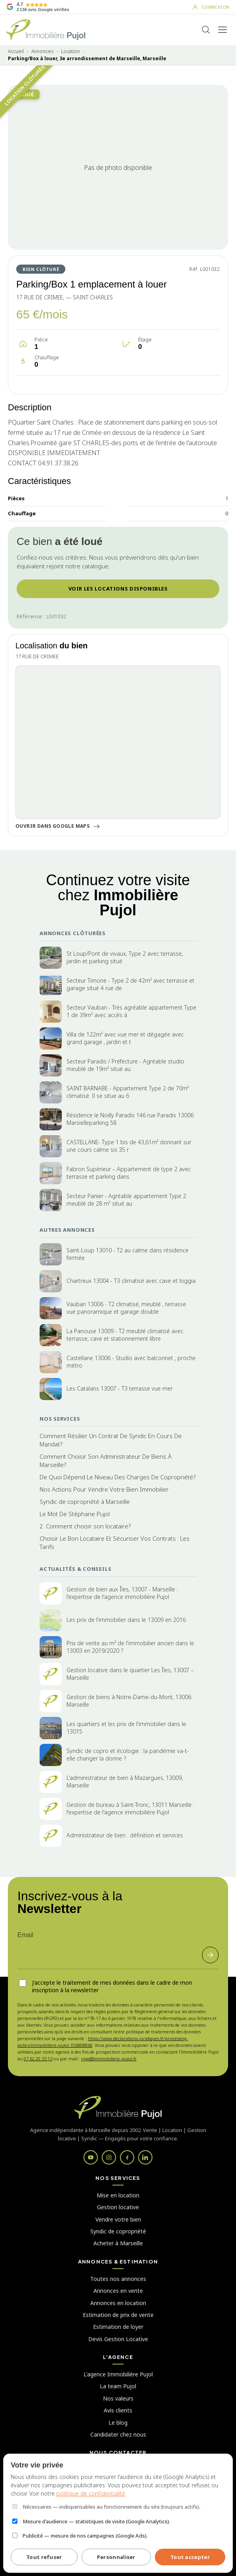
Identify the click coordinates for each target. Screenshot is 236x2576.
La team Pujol (118, 2386)
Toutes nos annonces (118, 2279)
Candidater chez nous (118, 2434)
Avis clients (118, 2410)
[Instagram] (109, 2157)
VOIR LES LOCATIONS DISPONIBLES (118, 588)
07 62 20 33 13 (38, 2059)
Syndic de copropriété (118, 2231)
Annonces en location (118, 2303)
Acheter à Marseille (118, 2243)
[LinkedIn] (145, 2157)
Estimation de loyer (118, 2326)
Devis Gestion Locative (118, 2339)
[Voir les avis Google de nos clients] (37, 7)
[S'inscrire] (210, 1955)
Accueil (16, 51)
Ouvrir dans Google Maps (57, 826)
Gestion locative (118, 2207)
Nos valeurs (118, 2398)
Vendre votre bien (118, 2219)
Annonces (42, 51)
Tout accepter (190, 2557)
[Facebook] (127, 2157)
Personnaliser (116, 2557)
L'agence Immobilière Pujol (118, 2374)
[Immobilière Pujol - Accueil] (45, 29)
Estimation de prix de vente (118, 2315)
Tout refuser (44, 2557)
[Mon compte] (211, 7)
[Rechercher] (206, 30)
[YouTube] (91, 2157)
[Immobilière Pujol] (118, 2107)
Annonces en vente (118, 2290)
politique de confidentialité (90, 2493)
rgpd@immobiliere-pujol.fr (109, 2059)
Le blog (118, 2422)
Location (70, 51)
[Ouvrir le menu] (222, 30)
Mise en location (118, 2195)
